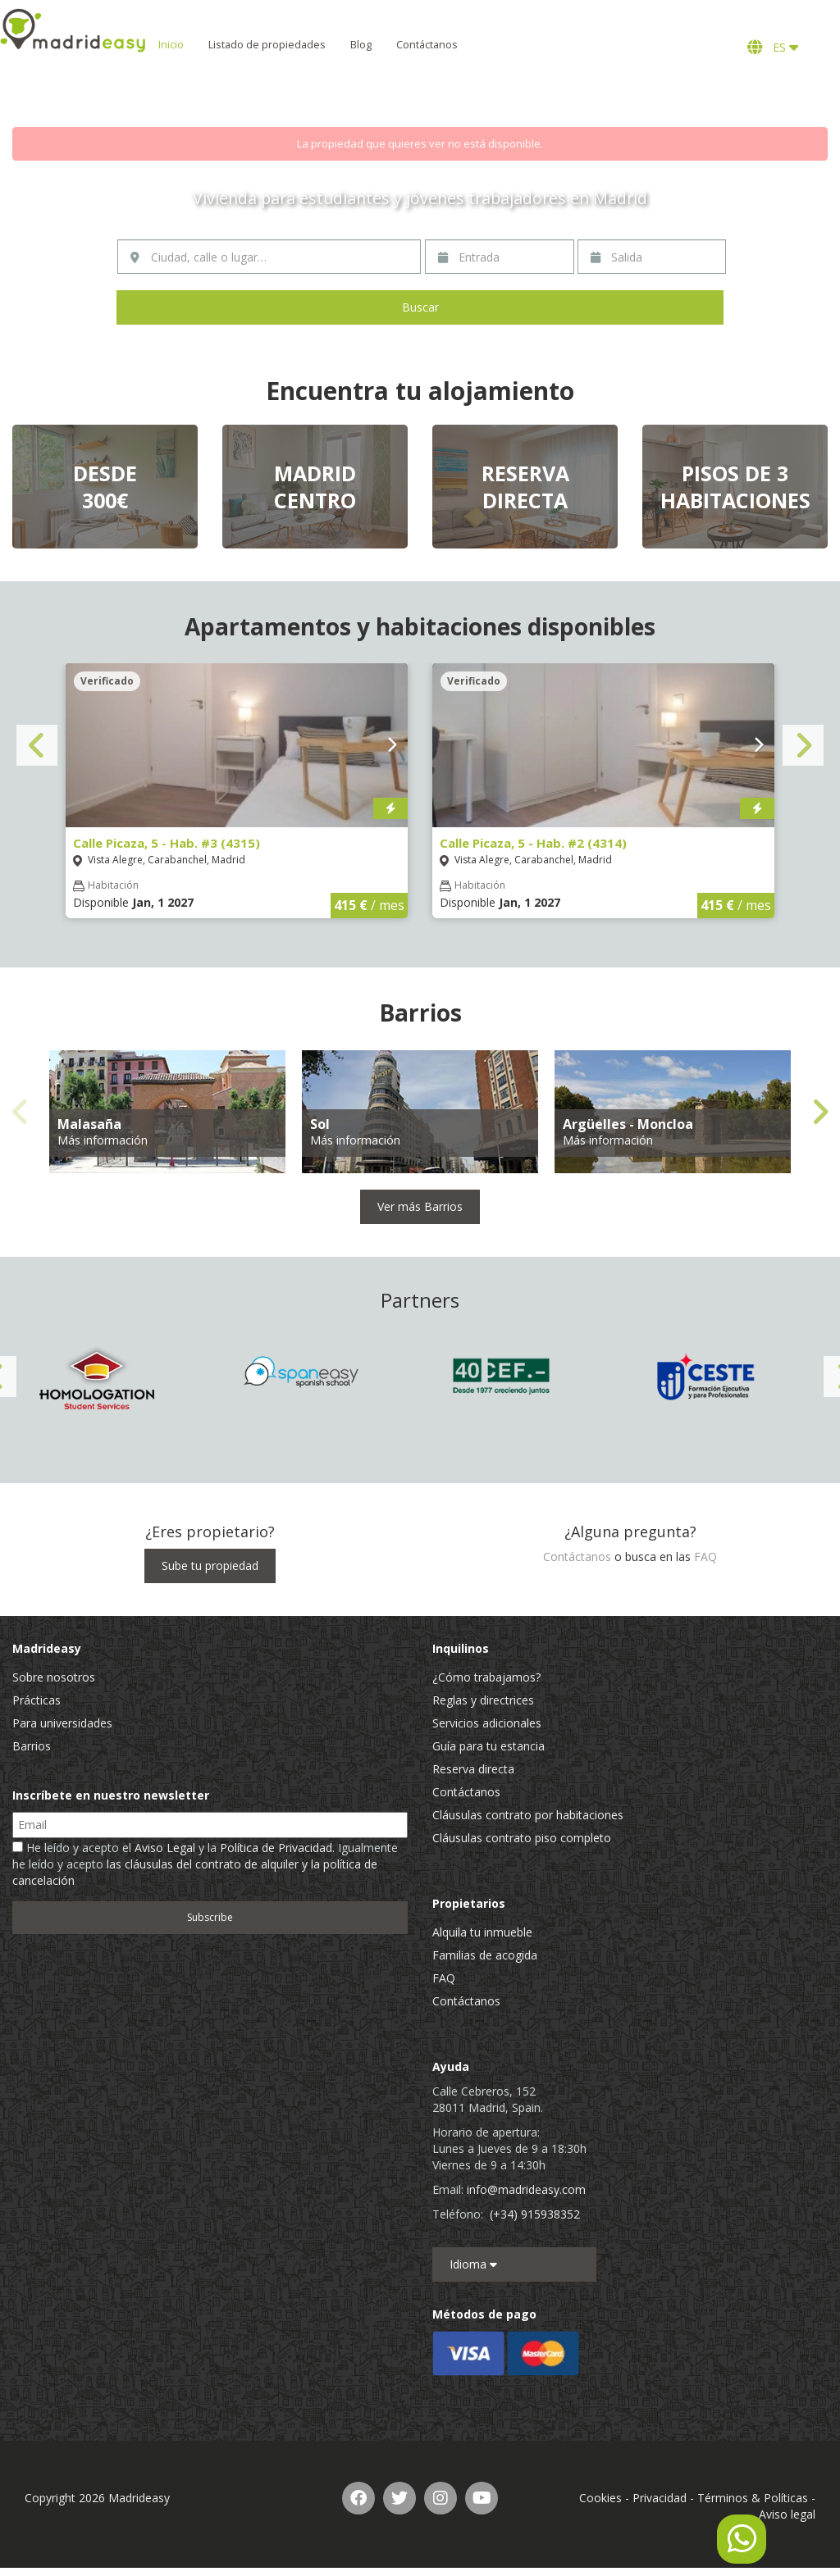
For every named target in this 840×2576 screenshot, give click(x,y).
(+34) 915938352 (535, 2214)
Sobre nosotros (53, 1677)
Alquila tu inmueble (482, 1932)
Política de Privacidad (276, 1847)
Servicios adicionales (486, 1723)
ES (772, 47)
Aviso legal (787, 2514)
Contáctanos (486, 45)
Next (803, 745)
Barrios (31, 1746)
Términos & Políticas (752, 2497)
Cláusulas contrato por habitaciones (527, 1815)
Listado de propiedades (326, 45)
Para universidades (62, 1723)
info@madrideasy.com (526, 2189)
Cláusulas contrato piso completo (521, 1838)
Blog (420, 45)
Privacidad (659, 2497)
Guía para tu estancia (488, 1746)
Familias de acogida (484, 1955)
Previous (36, 745)
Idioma (473, 2264)
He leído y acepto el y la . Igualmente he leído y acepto (205, 1864)
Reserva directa (473, 1769)
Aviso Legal (165, 1847)
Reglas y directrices (483, 1700)
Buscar (420, 307)
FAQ (705, 1556)
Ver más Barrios (420, 1206)
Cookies (600, 2497)
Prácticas (36, 1700)
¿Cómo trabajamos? (486, 1677)
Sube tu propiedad (210, 1565)
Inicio (230, 45)
